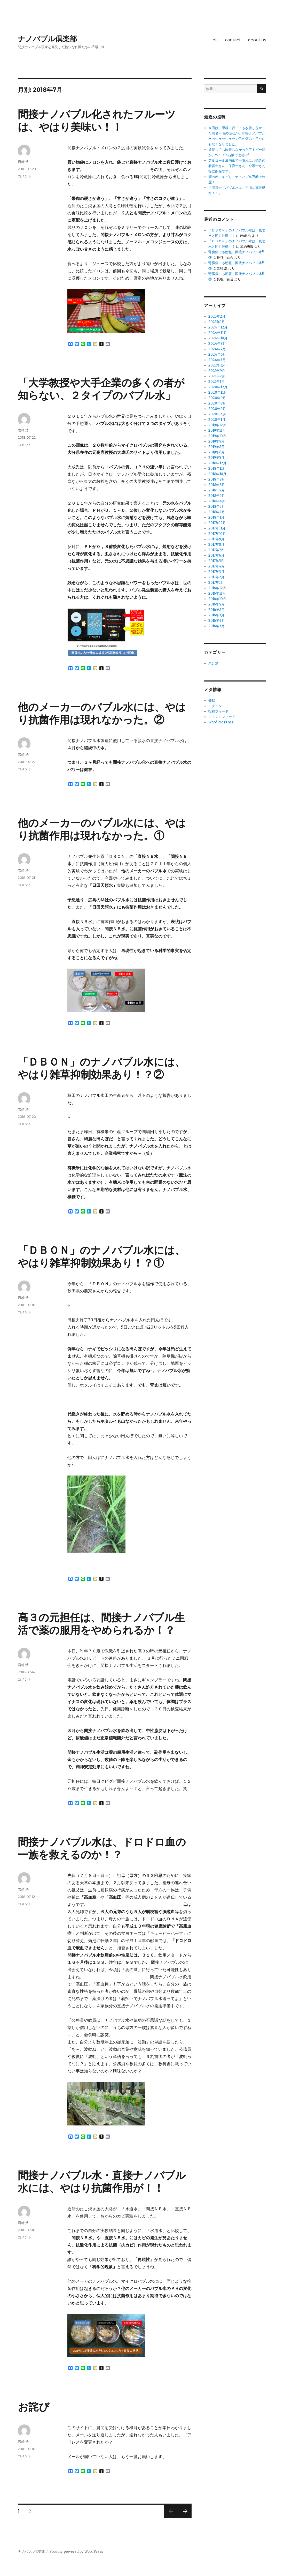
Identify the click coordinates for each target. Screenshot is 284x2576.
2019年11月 (217, 430)
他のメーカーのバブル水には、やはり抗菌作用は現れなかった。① (102, 829)
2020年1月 (216, 419)
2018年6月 (216, 495)
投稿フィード (218, 711)
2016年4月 (216, 620)
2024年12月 (217, 327)
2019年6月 (216, 452)
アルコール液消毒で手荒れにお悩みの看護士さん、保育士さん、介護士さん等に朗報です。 (236, 166)
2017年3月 (216, 572)
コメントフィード (221, 717)
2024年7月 (217, 349)
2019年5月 (216, 457)
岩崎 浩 (23, 162)
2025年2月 (216, 316)
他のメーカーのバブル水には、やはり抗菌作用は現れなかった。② (102, 713)
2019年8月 (216, 447)
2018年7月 (216, 490)
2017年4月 (216, 566)
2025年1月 (216, 322)
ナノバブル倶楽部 (47, 38)
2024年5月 (217, 360)
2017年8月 (216, 544)
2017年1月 (216, 582)
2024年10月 (217, 338)
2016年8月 (216, 610)
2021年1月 (216, 381)
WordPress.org (221, 722)
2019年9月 (216, 441)
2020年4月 (217, 414)
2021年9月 (216, 371)
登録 (211, 700)
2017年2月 (216, 577)
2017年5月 (216, 561)
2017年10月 (217, 533)
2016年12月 (217, 588)
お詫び (33, 2406)
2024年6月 (217, 354)
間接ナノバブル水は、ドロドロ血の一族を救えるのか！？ (102, 1848)
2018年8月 (216, 485)
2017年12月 (217, 523)
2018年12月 (217, 463)
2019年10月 (217, 436)
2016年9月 (216, 604)
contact (233, 40)
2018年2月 (216, 512)
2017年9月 (216, 539)
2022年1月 (216, 365)
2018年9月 (216, 479)
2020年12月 (217, 387)
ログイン (215, 706)
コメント (24, 176)
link (214, 40)
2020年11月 (217, 392)
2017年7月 (216, 550)
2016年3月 (216, 626)
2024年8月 (217, 343)
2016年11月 (217, 593)
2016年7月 (216, 615)
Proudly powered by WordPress (76, 2551)
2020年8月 (217, 403)
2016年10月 (217, 599)
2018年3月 (216, 506)
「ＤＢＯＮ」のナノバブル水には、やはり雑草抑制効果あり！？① (101, 1256)
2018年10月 (217, 474)
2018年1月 (216, 517)
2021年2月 (216, 376)
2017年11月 (216, 528)
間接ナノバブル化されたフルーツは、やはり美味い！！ (97, 120)
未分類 (213, 663)
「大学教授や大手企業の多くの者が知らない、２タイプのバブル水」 (107, 389)
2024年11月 (217, 333)
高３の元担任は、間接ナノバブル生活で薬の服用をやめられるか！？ (101, 1623)
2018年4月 (216, 501)
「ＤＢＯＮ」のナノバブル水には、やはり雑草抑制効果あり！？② (101, 1068)
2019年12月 (217, 425)
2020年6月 (217, 409)
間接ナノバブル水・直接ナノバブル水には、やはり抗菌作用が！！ (102, 2181)
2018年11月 (217, 468)
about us (257, 40)
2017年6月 (216, 555)
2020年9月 (217, 398)
